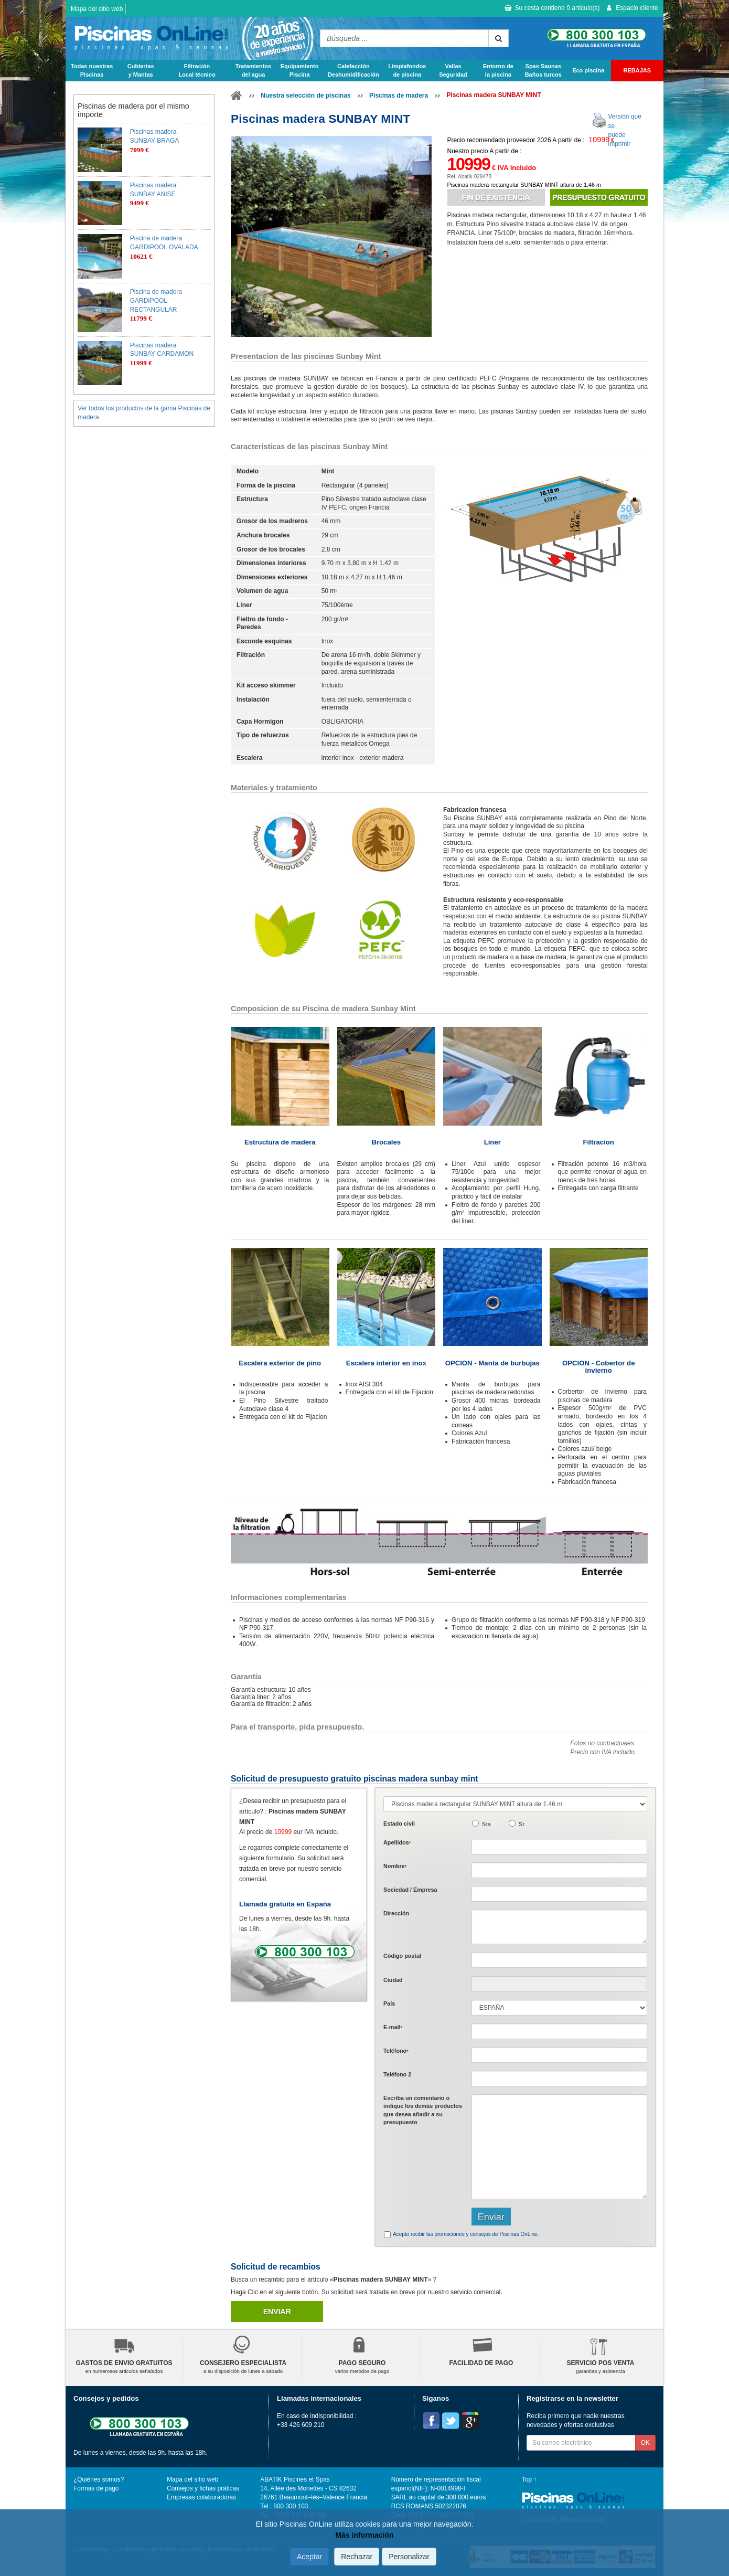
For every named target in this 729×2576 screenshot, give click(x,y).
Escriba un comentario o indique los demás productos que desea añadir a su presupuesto (422, 2110)
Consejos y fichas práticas (203, 2488)
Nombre (394, 1866)
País (389, 2003)
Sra (486, 1824)
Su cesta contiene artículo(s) (552, 8)
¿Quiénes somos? (98, 2479)
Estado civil (399, 1823)
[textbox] (559, 1960)
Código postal (402, 1956)
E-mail (392, 2027)
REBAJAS (637, 70)
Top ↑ (529, 2479)
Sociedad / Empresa (410, 1889)
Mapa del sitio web (97, 9)
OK (645, 2442)
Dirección (396, 1913)
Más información (364, 2535)
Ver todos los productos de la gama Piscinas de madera (144, 413)
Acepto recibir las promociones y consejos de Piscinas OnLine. (466, 2234)
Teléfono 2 (397, 2074)
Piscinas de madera (398, 95)
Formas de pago (96, 2488)
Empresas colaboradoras (201, 2497)
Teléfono (396, 2051)
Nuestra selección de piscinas (305, 95)
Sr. (522, 1824)
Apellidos (397, 1842)
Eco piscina (588, 70)
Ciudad (393, 1980)
